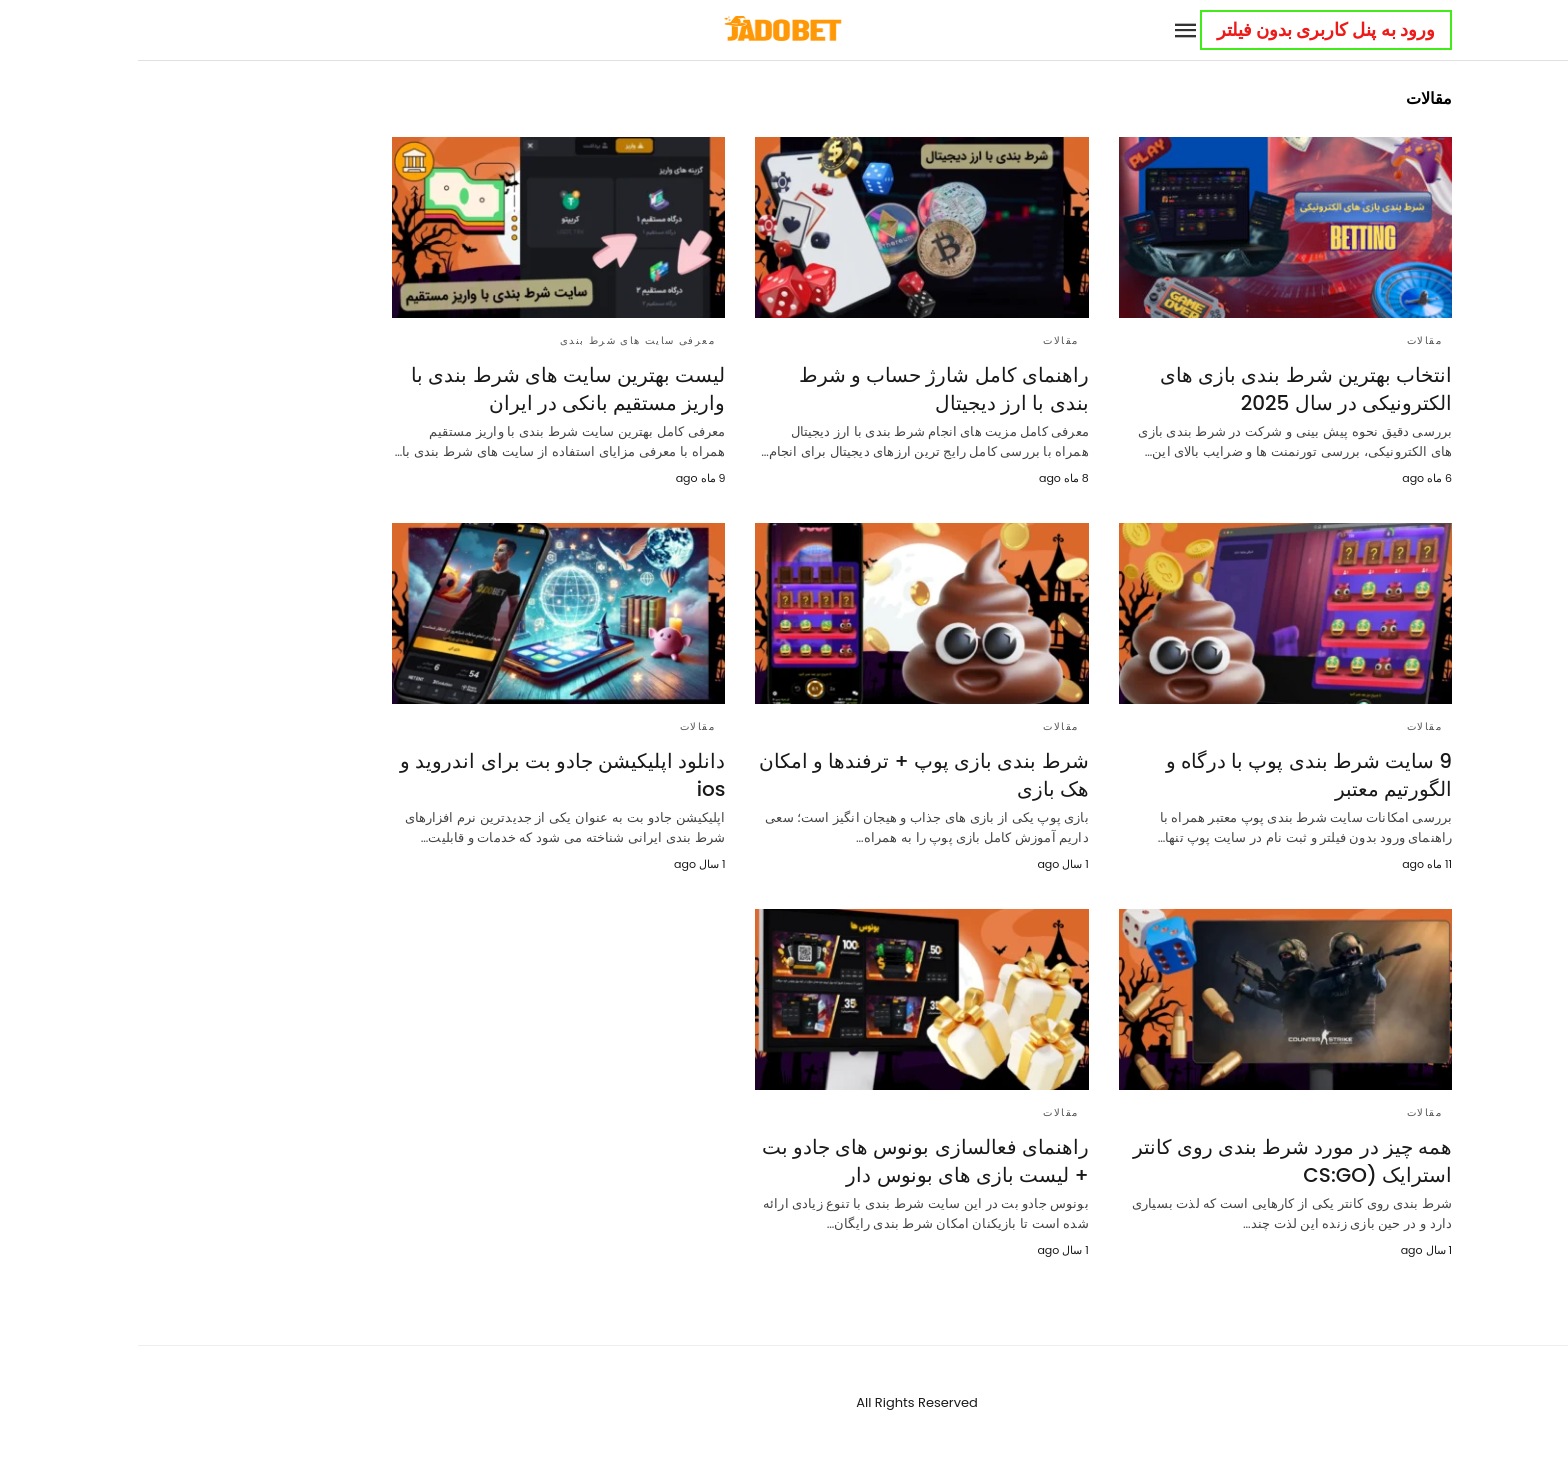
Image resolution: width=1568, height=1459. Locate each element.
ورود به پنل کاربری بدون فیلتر (1188, 29)
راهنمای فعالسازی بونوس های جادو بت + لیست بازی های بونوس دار (787, 1161)
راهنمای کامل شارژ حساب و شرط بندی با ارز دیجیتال (806, 389)
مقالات (1287, 340)
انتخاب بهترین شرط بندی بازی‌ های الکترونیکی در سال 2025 (1168, 389)
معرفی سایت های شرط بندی (500, 340)
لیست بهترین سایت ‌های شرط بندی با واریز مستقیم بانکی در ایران (430, 389)
